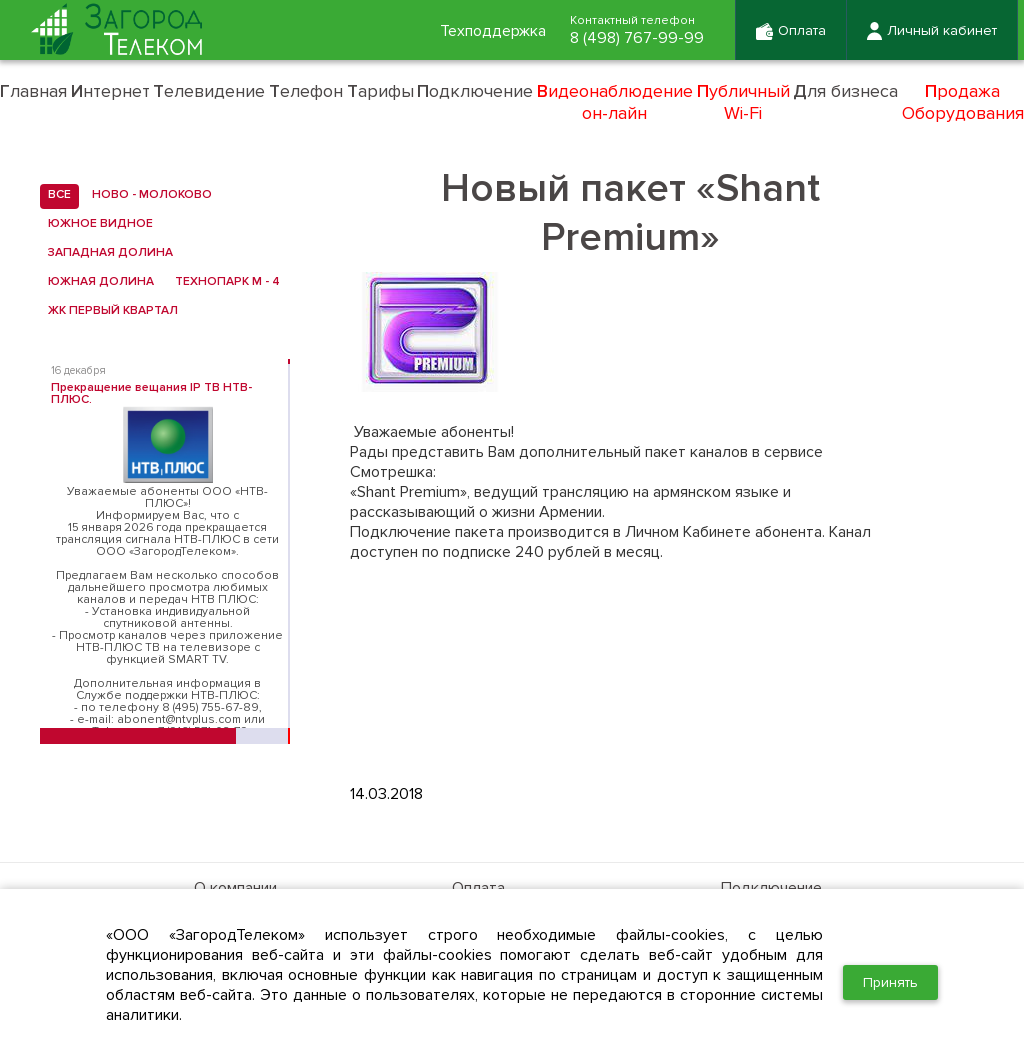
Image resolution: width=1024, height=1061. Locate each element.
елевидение (209, 91)
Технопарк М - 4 (223, 282)
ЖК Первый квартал (109, 311)
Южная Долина (97, 282)
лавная (33, 91)
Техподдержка (493, 31)
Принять (890, 982)
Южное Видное (96, 224)
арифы (380, 91)
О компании (235, 888)
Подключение (771, 888)
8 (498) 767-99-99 (637, 38)
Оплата (478, 888)
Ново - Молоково (148, 195)
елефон (306, 91)
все (55, 195)
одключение (475, 91)
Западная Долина (106, 253)
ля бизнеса (845, 91)
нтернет (110, 91)
